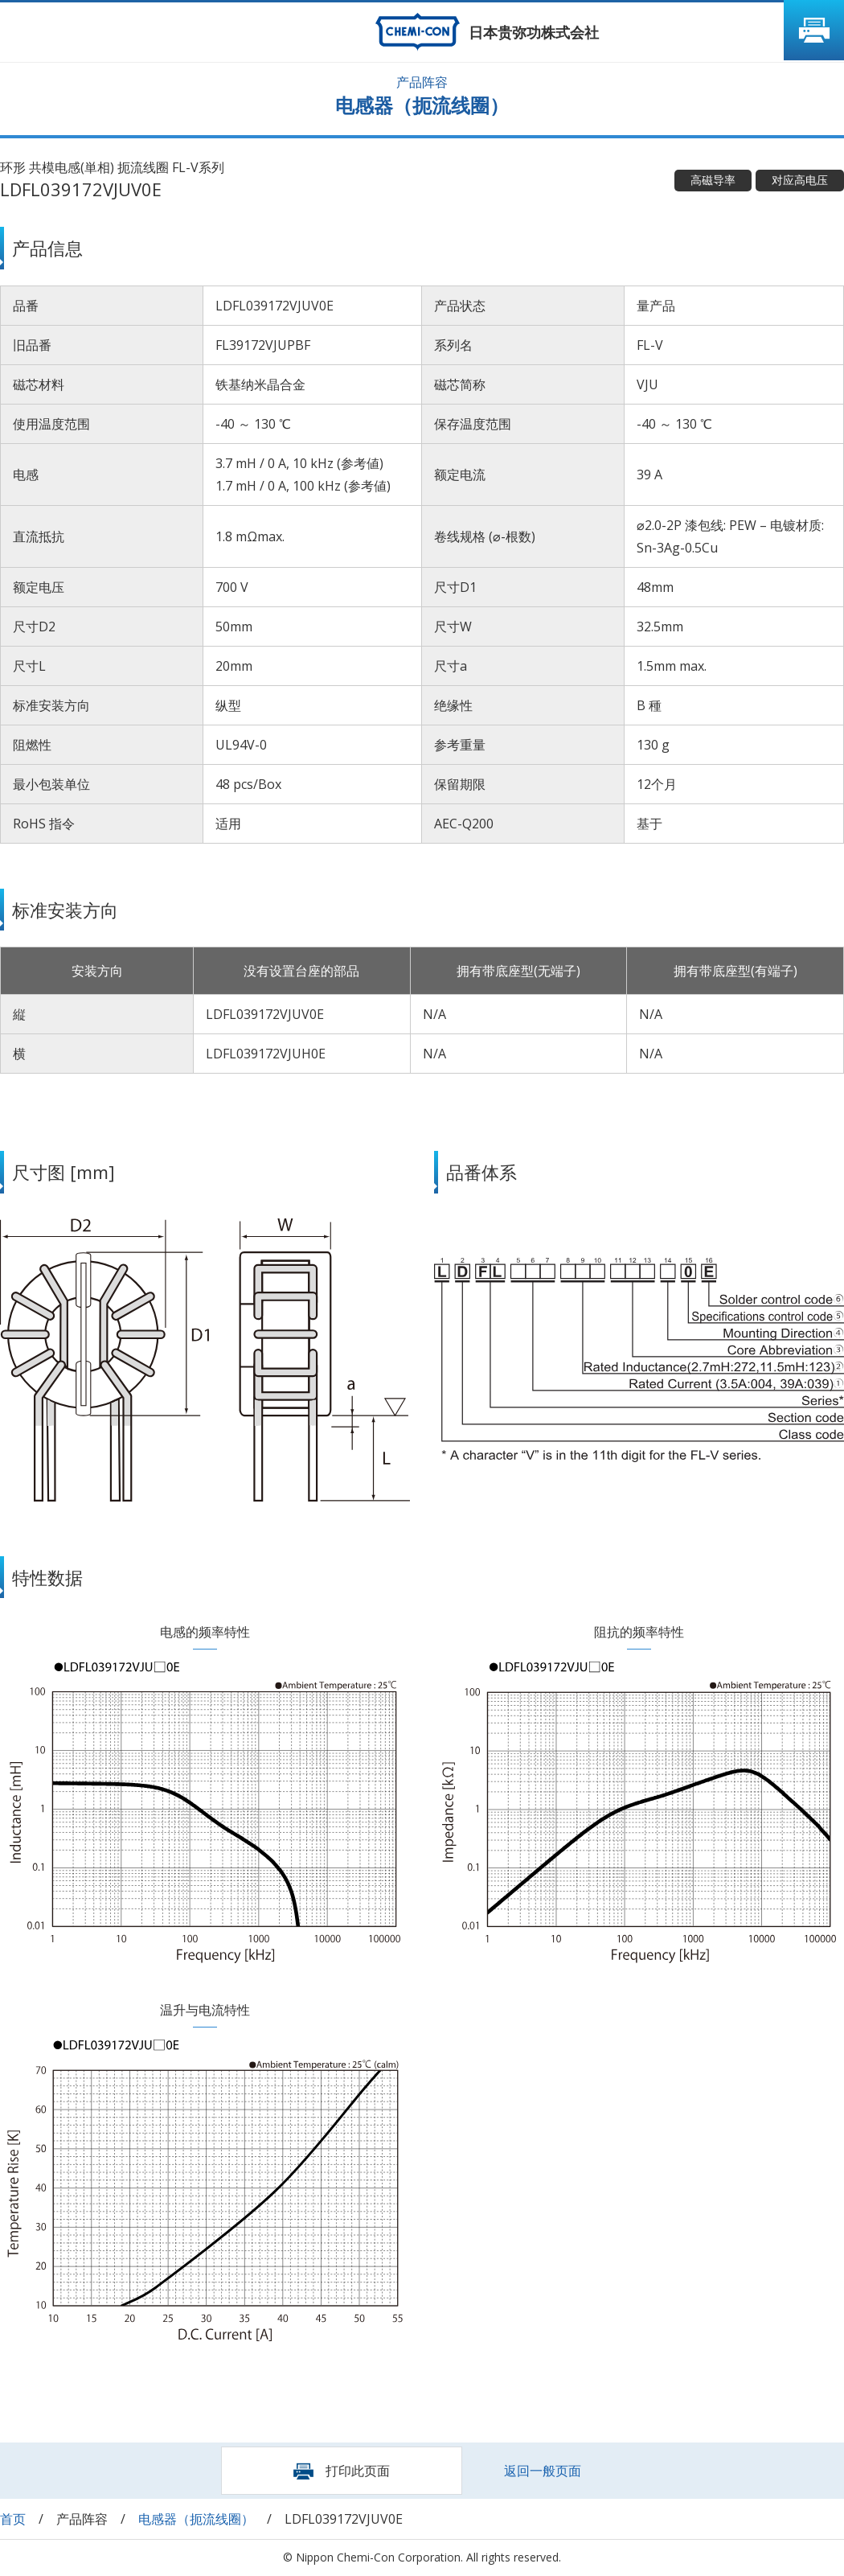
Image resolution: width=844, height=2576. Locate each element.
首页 (13, 2519)
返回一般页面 (542, 2470)
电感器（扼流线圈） (196, 2519)
